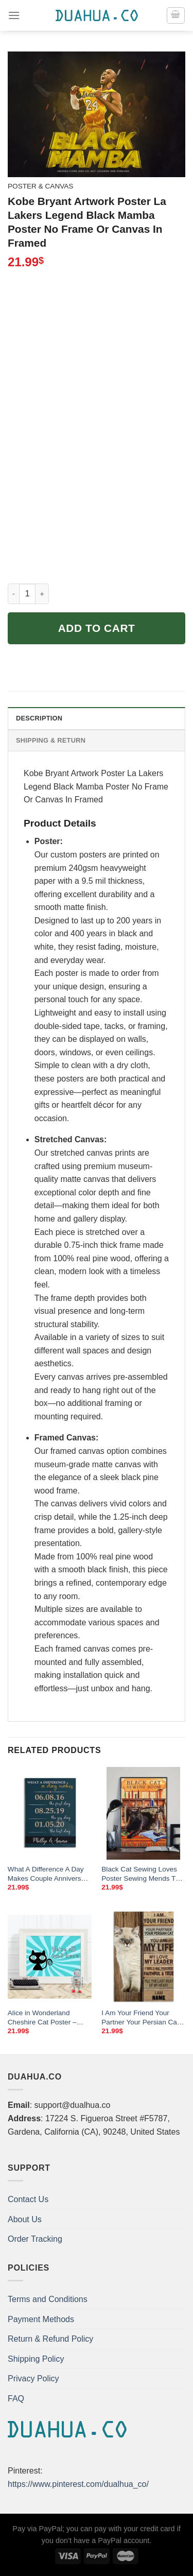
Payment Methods (41, 2319)
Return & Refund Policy (50, 2338)
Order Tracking (35, 2239)
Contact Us (28, 2199)
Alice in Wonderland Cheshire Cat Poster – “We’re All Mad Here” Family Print (42, 2018)
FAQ (16, 2398)
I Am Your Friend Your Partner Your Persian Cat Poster (140, 2018)
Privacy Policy (33, 2378)
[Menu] (14, 15)
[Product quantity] (27, 593)
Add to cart (96, 628)
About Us (25, 2219)
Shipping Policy (36, 2359)
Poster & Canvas (40, 186)
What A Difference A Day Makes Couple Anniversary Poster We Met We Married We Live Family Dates (49, 1874)
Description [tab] (39, 718)
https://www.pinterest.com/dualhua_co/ (78, 2484)
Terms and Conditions (47, 2299)
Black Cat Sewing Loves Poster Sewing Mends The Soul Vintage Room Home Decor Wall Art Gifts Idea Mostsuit (142, 1874)
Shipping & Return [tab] (50, 740)
